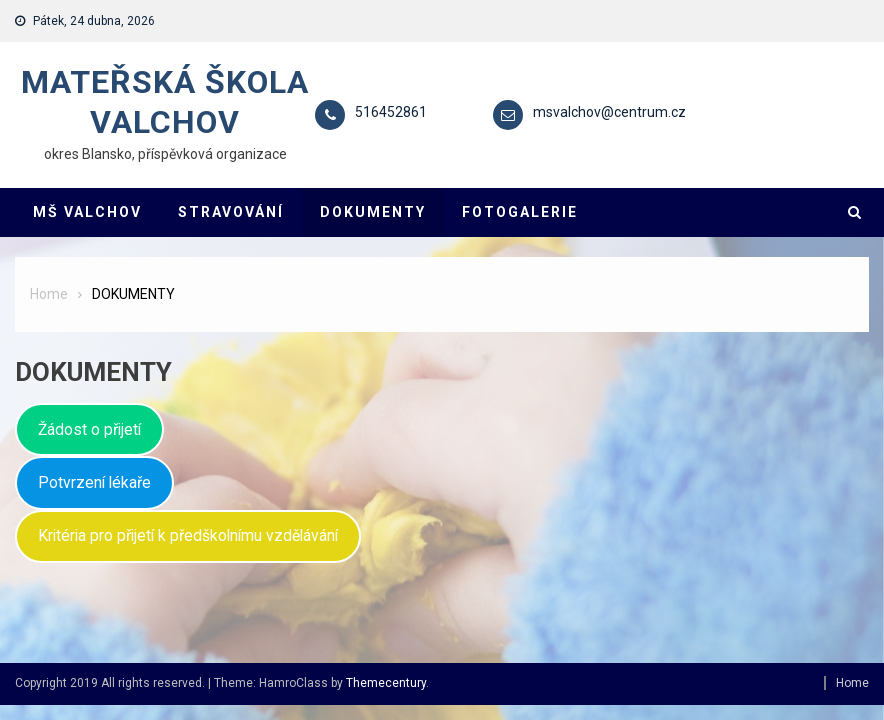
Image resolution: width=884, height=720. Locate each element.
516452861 (391, 112)
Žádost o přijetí (89, 429)
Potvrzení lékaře (94, 482)
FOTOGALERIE (520, 212)
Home (852, 683)
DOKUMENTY (373, 212)
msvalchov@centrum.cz (609, 112)
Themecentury (386, 683)
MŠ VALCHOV (87, 212)
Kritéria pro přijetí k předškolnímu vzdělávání (188, 535)
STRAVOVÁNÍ (231, 212)
